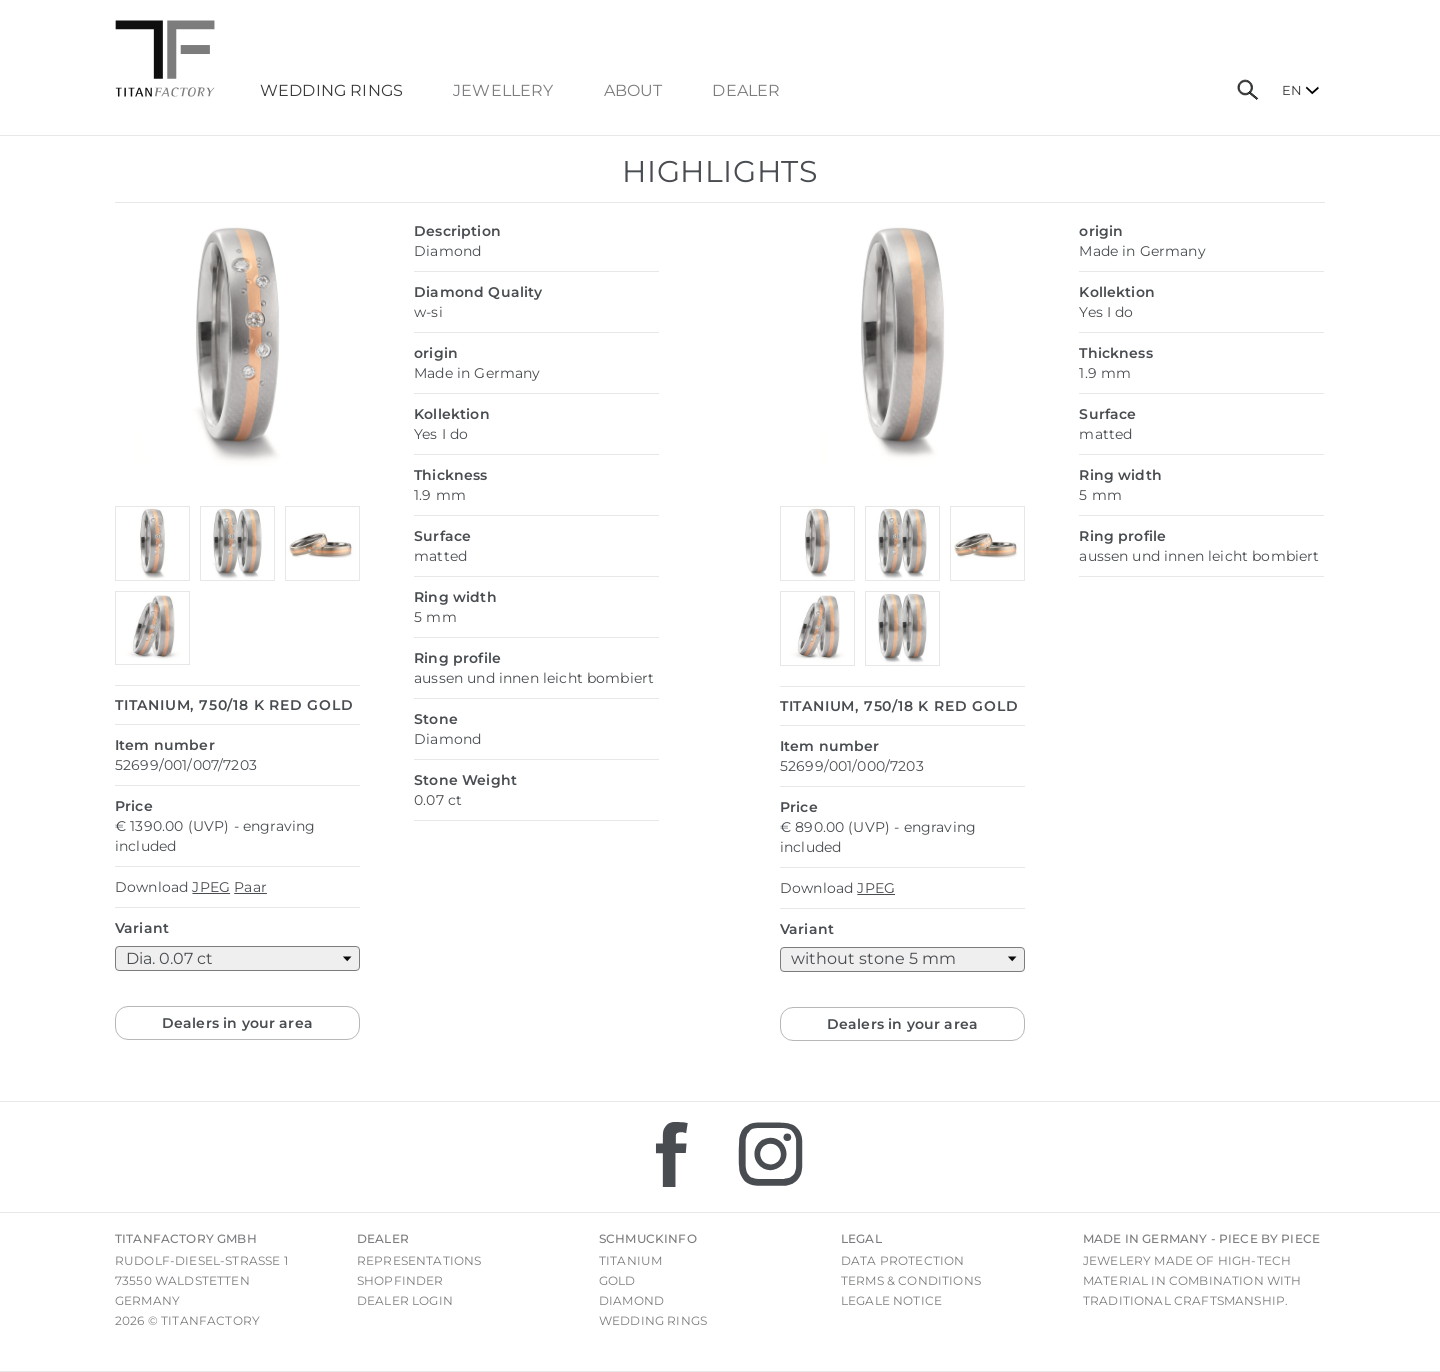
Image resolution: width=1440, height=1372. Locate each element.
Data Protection (902, 1260)
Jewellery (503, 91)
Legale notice (891, 1300)
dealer (746, 91)
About (633, 91)
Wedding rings (653, 1320)
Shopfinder (400, 1280)
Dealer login (405, 1300)
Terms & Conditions (911, 1280)
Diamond (631, 1300)
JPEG (211, 887)
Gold (617, 1280)
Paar (250, 887)
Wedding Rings (331, 91)
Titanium (630, 1260)
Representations (419, 1260)
